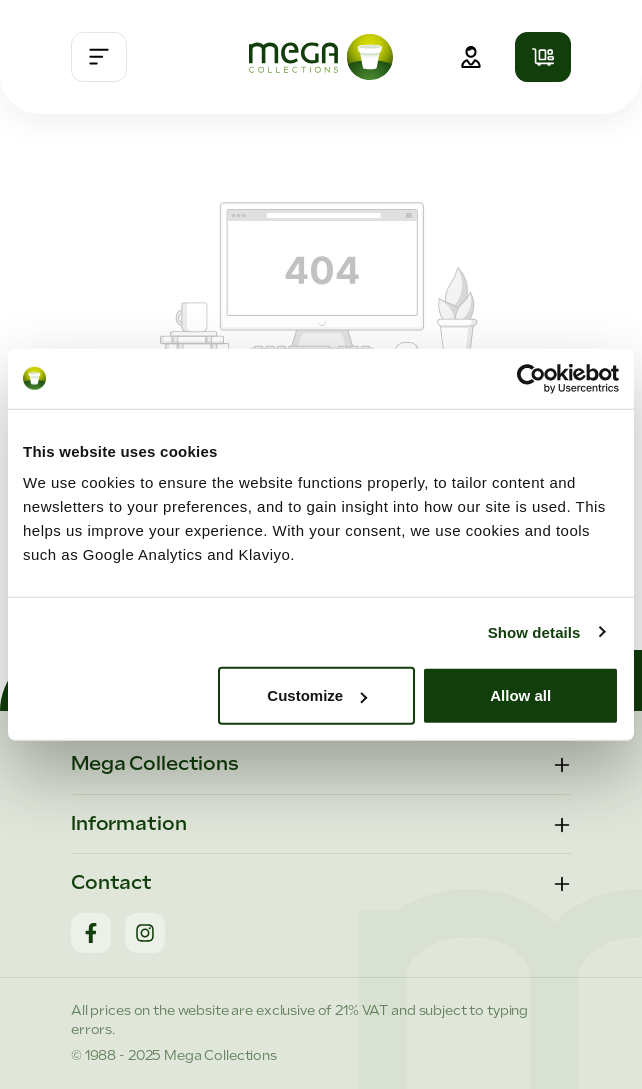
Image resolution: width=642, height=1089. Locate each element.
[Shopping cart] (543, 57)
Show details (534, 631)
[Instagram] (145, 933)
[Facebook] (91, 933)
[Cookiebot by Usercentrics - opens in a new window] (531, 378)
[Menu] (99, 57)
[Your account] (471, 57)
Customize (317, 695)
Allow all (520, 695)
